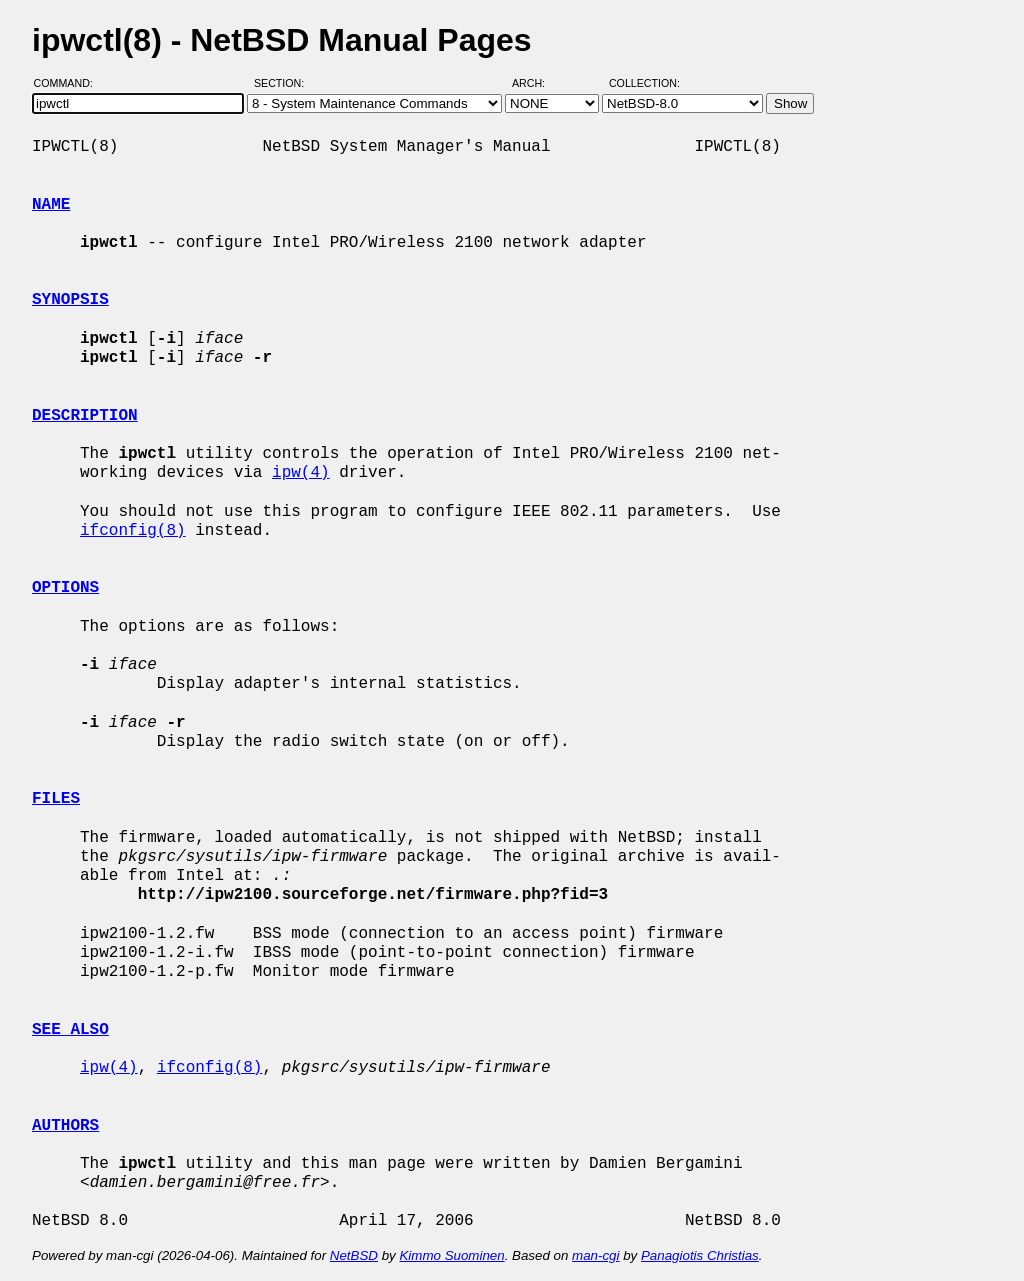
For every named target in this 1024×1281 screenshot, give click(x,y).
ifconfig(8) (133, 531)
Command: (69, 83)
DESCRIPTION (85, 416)
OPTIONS (65, 588)
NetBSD (354, 1255)
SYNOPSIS (70, 300)
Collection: (644, 83)
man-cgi (595, 1255)
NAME (51, 205)
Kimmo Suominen (451, 1255)
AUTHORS (65, 1126)
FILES (56, 799)
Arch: (537, 83)
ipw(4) (301, 473)
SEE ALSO (70, 1030)
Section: (283, 83)
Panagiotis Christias (700, 1255)
